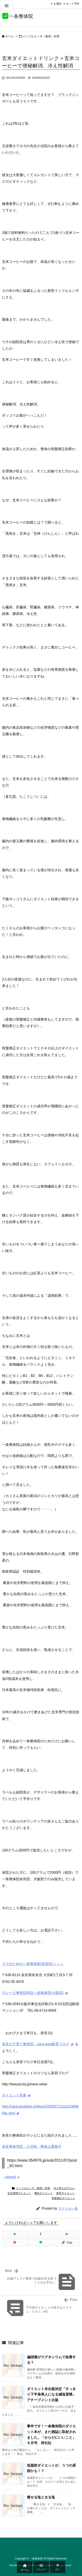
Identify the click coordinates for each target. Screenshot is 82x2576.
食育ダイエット (65, 2193)
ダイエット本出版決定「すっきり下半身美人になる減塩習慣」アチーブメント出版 (51, 2394)
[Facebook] (41, 2234)
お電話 (57, 3)
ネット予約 (72, 3)
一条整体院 (9, 2177)
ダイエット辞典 (14, 2095)
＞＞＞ (58, 1964)
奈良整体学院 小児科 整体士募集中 (31, 2146)
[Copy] (67, 2242)
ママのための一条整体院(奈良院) (27, 1964)
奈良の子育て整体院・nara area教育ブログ (36, 2044)
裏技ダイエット (43, 2193)
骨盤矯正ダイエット (63, 2198)
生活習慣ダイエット (19, 2193)
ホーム (9, 36)
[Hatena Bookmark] (67, 2234)
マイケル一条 (68, 2208)
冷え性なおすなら (64, 2188)
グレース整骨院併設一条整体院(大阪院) (33, 1993)
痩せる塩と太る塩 (41, 2497)
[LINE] (41, 2242)
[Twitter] (15, 2234)
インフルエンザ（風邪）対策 (41, 36)
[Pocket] (15, 2242)
